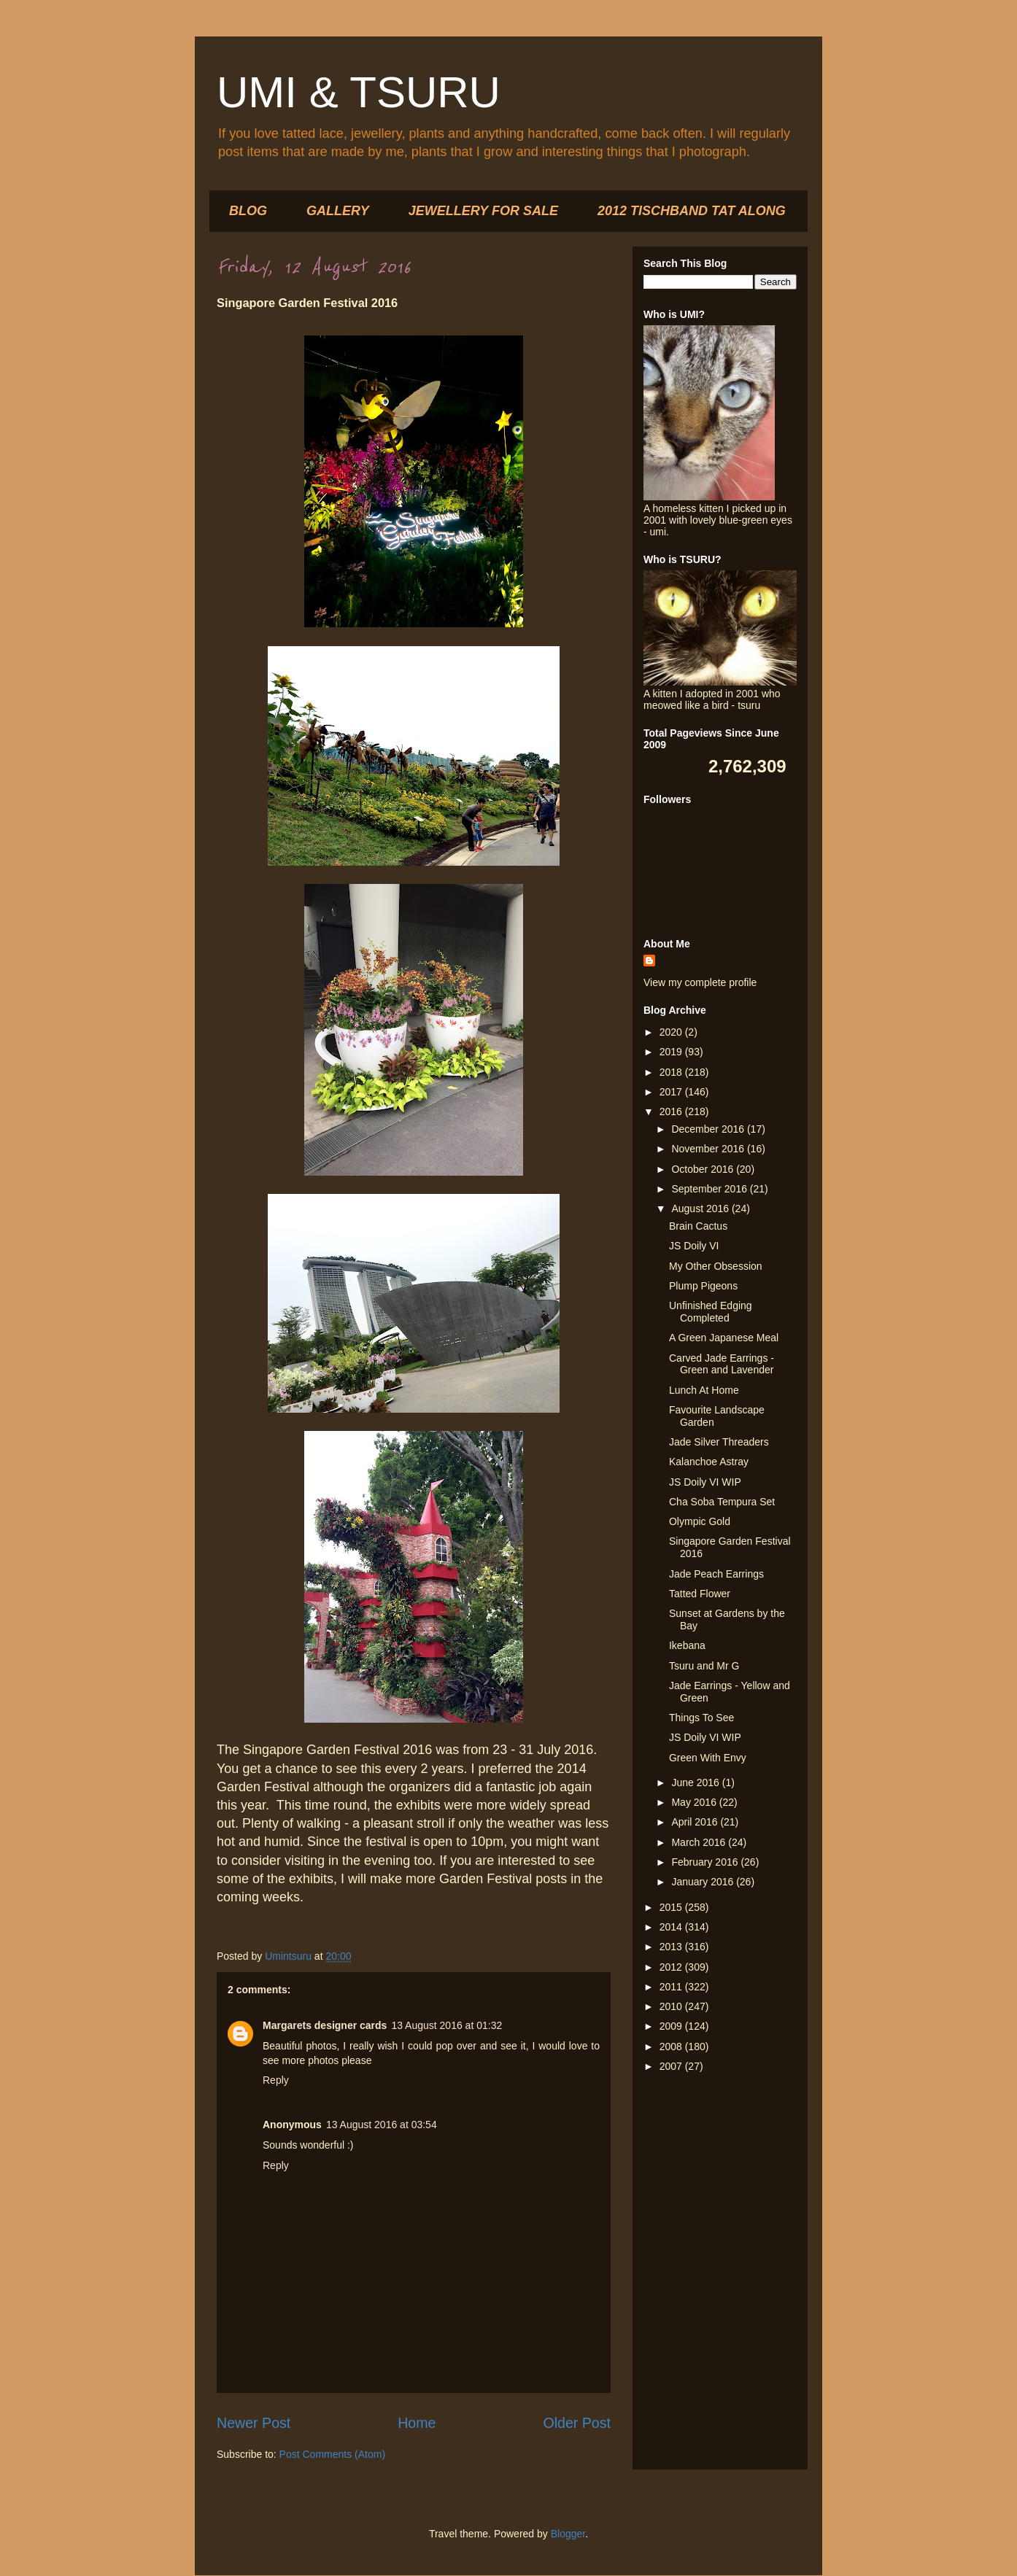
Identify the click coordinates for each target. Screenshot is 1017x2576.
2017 (672, 1092)
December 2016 (709, 1129)
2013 (672, 1946)
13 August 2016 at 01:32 (446, 2025)
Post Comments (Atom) (332, 2454)
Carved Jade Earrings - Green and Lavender (721, 1364)
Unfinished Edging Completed (710, 1312)
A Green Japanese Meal (723, 1337)
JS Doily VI (694, 1246)
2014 (672, 1927)
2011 (672, 1987)
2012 (672, 1967)
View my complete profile (700, 982)
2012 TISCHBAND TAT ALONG (692, 210)
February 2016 (705, 1862)
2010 (672, 2006)
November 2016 (709, 1149)
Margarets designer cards (325, 2025)
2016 (672, 1111)
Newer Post (253, 2423)
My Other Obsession (715, 1266)
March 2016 (699, 1842)
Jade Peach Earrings (716, 1574)
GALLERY (337, 210)
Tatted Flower (699, 1593)
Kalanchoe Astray (709, 1461)
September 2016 (710, 1189)
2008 (672, 2046)
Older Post (577, 2423)
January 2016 (703, 1882)
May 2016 (695, 1802)
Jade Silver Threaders (719, 1442)
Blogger (568, 2534)
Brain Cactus (698, 1226)
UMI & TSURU (358, 92)
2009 (672, 2026)
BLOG (248, 210)
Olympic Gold (699, 1521)
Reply (276, 2080)
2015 (672, 1907)
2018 (672, 1072)
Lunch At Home (704, 1390)
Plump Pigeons (703, 1286)
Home (417, 2423)
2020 (672, 1032)
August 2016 (701, 1208)
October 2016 (703, 1169)
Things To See (701, 1717)
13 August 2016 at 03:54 (381, 2124)
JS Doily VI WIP (705, 1482)
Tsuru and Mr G (704, 1666)
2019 (672, 1052)
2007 (672, 2066)
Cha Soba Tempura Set (722, 1502)
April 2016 (695, 1822)
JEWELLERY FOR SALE (483, 210)
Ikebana (687, 1645)
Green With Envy (707, 1758)
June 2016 (696, 1782)
